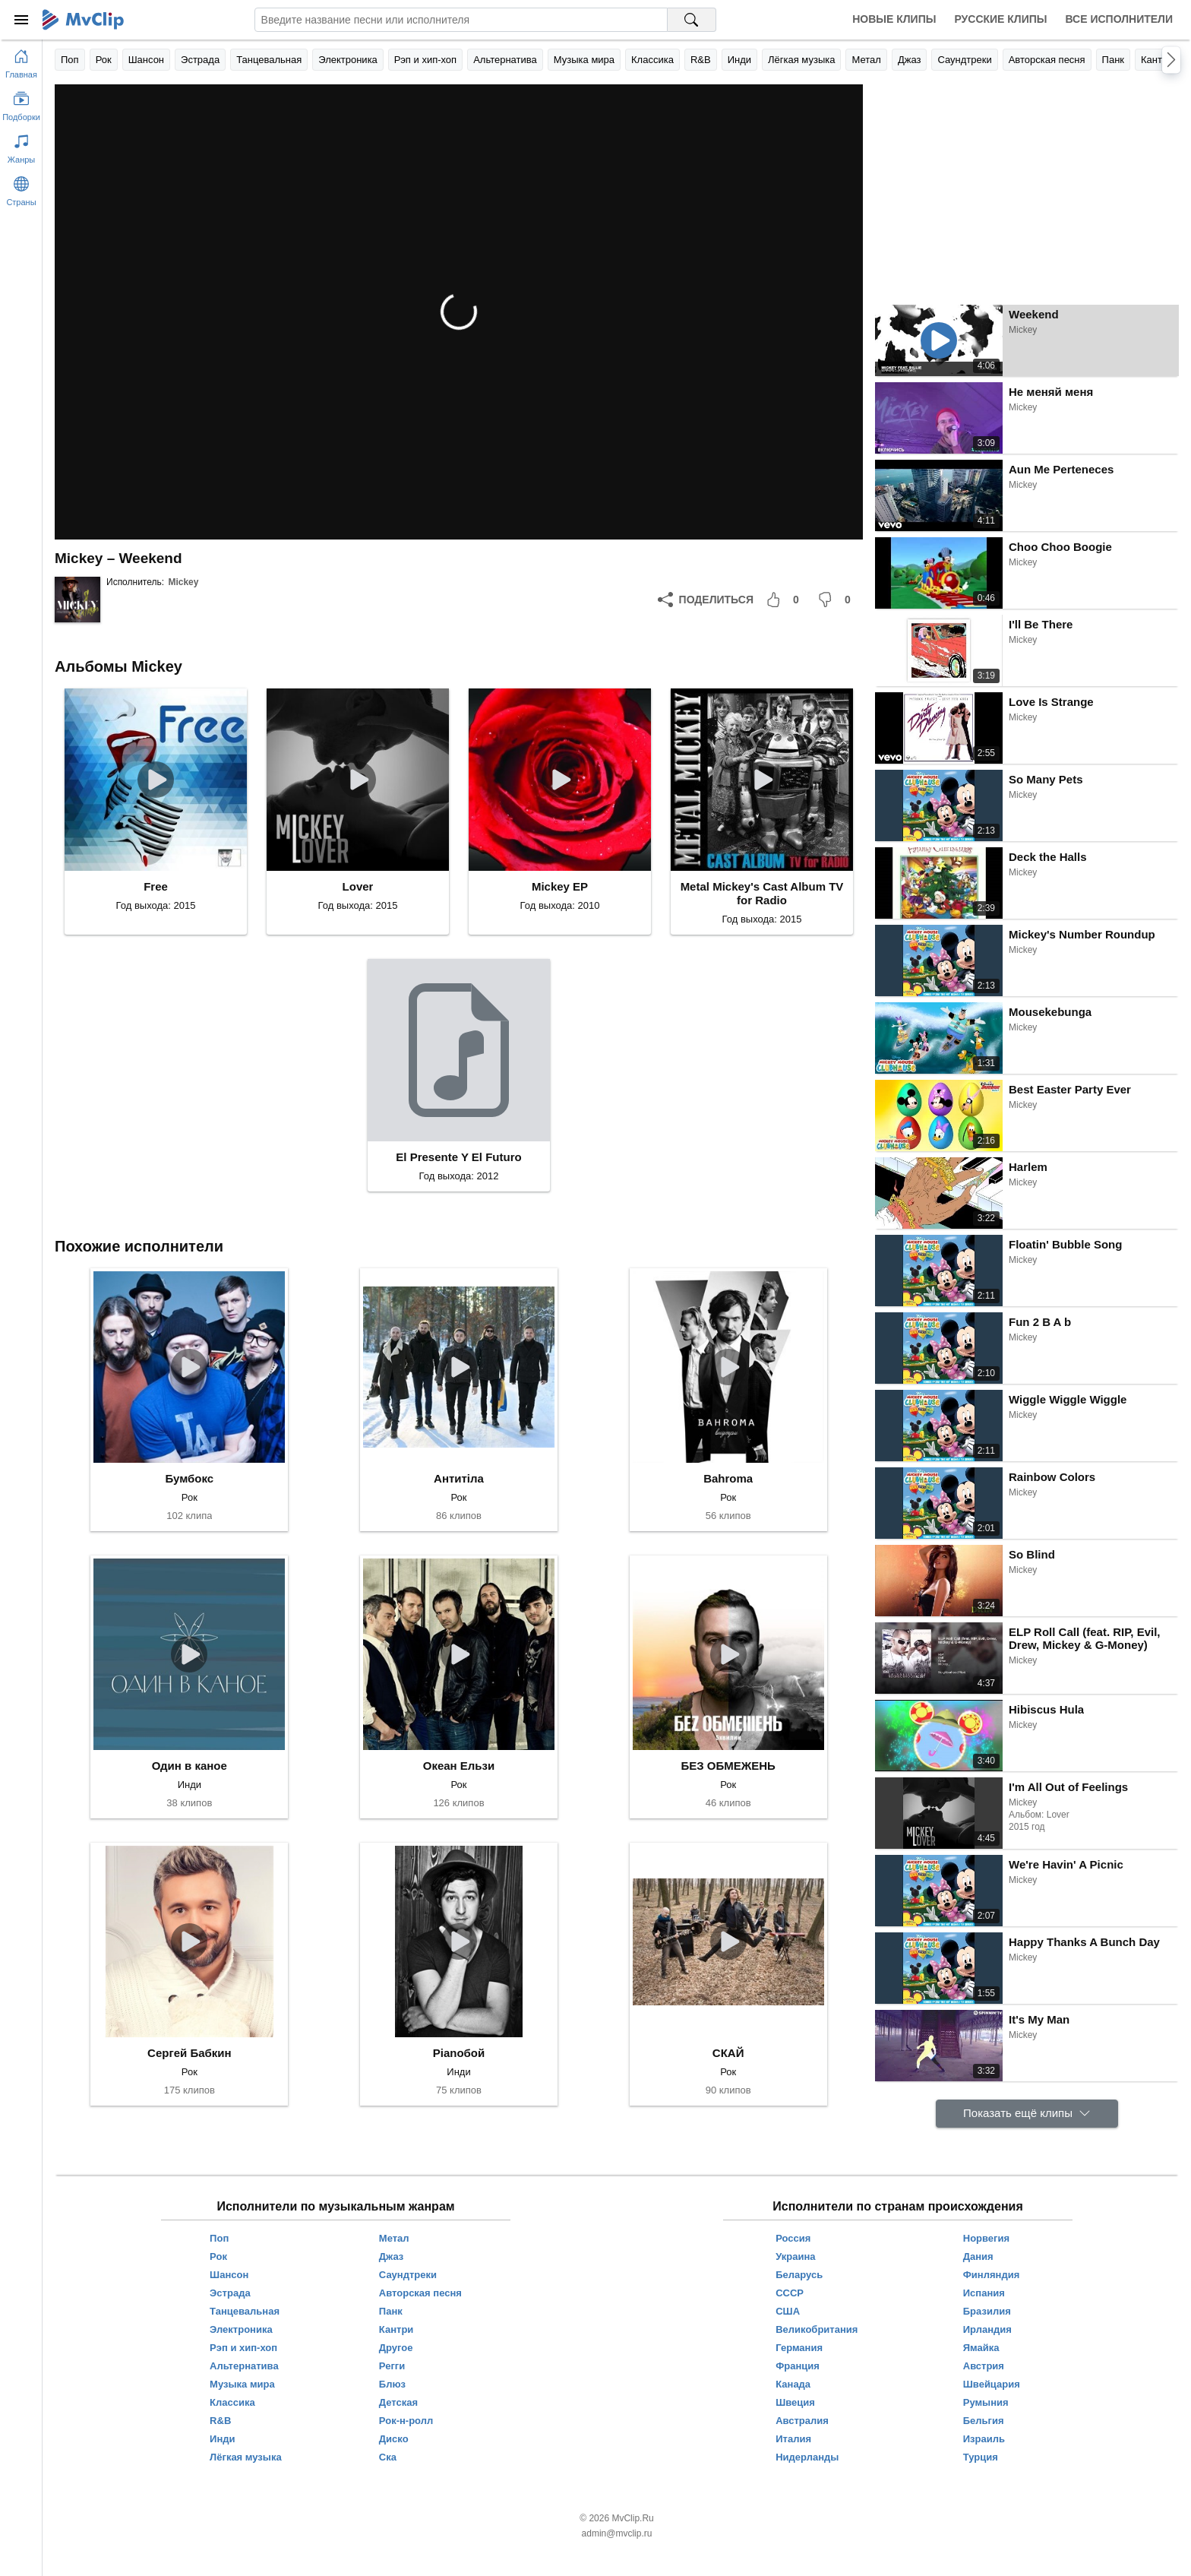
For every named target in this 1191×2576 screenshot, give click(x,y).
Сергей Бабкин (189, 2052)
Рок (104, 59)
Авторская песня (1047, 59)
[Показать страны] (21, 188)
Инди (739, 59)
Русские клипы (1000, 19)
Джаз (909, 59)
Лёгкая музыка (801, 59)
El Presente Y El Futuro (458, 1156)
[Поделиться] (706, 599)
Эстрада (200, 59)
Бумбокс (189, 1478)
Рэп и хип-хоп (425, 59)
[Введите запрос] (461, 20)
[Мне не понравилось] (837, 599)
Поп (70, 59)
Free (156, 886)
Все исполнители (1119, 19)
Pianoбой (459, 2052)
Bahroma (728, 1478)
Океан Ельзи (459, 1765)
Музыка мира (584, 59)
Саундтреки (964, 59)
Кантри (1157, 59)
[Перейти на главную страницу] (21, 61)
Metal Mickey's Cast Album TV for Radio (762, 893)
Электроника (348, 59)
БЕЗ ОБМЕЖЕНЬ (728, 1765)
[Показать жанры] (21, 146)
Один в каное (189, 1765)
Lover (358, 886)
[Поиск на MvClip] (692, 20)
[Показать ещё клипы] (1027, 2114)
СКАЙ (728, 2052)
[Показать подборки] (21, 103)
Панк (1113, 59)
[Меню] (21, 20)
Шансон (146, 59)
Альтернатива (505, 59)
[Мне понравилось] (785, 599)
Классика (652, 59)
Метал (865, 59)
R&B (700, 59)
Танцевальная (269, 59)
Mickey (183, 582)
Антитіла (459, 1478)
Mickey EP (560, 886)
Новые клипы (894, 19)
